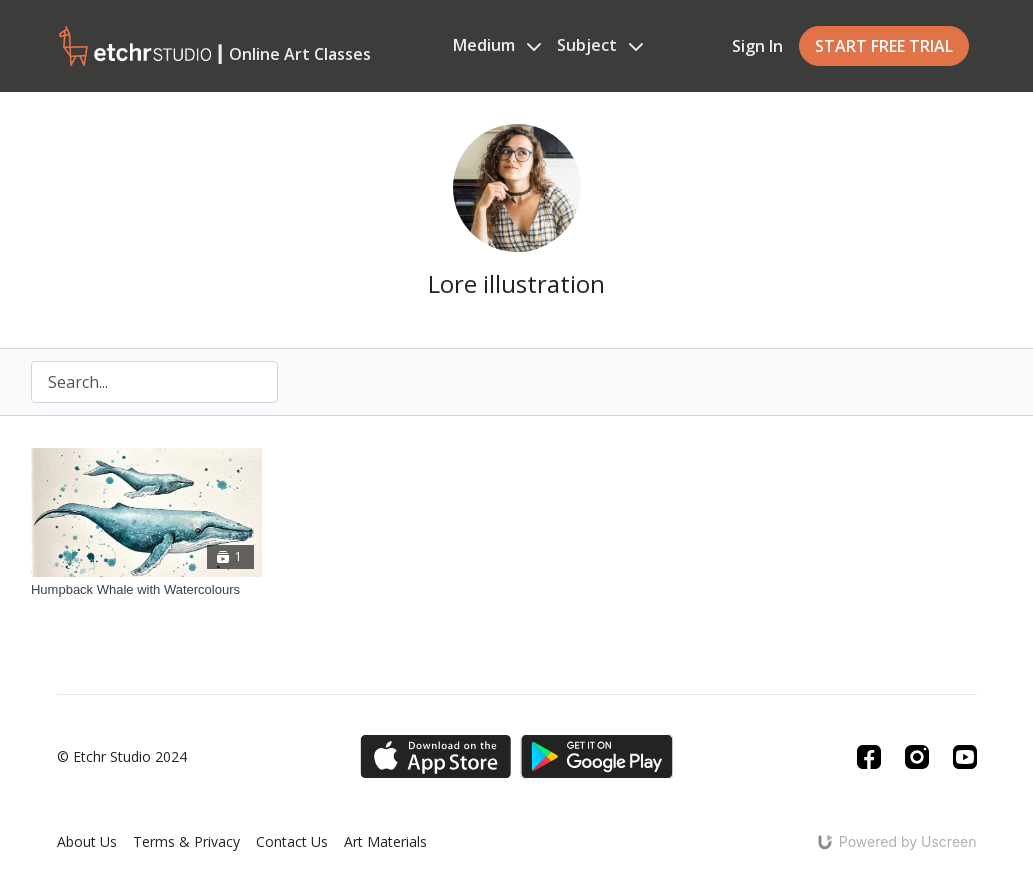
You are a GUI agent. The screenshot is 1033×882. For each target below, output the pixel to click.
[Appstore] (435, 756)
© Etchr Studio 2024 (122, 757)
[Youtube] (965, 757)
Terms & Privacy (186, 841)
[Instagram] (917, 757)
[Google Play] (597, 756)
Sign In (757, 46)
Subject (600, 45)
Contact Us (292, 841)
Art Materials (385, 841)
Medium (497, 45)
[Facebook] (869, 757)
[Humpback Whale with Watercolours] (146, 590)
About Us (87, 841)
